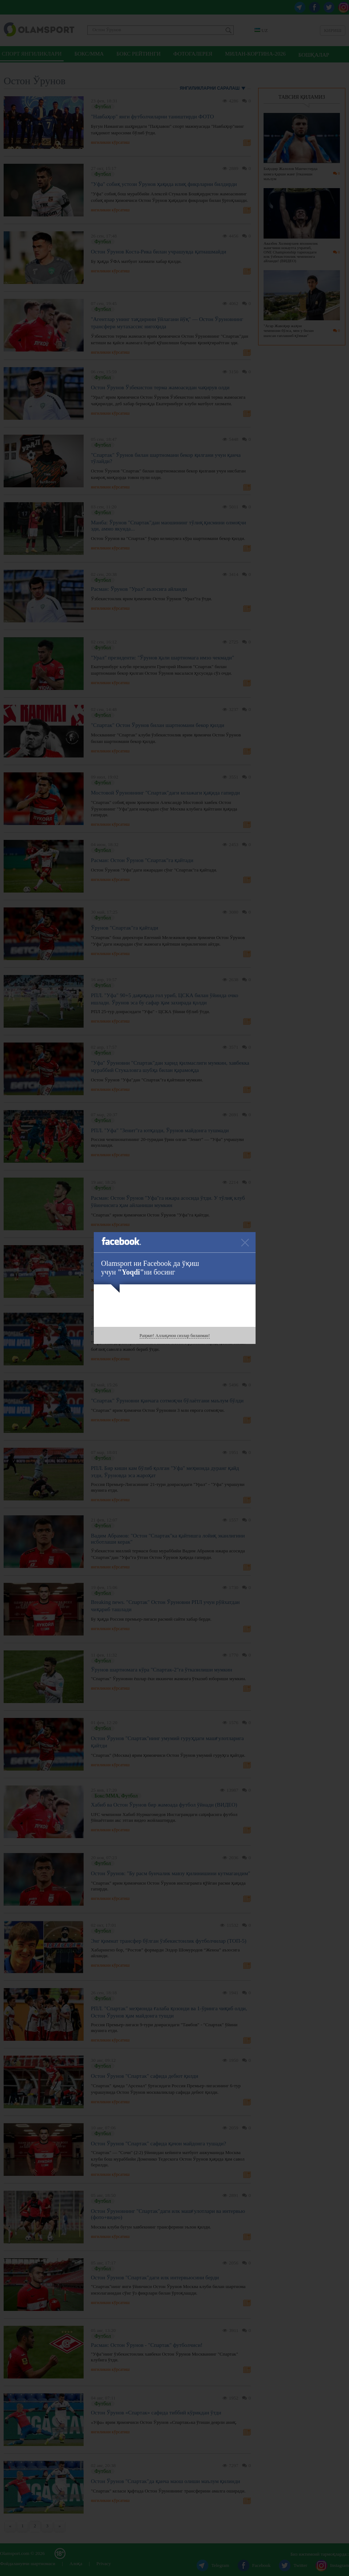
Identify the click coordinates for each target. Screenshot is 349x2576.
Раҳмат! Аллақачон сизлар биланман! (175, 1335)
